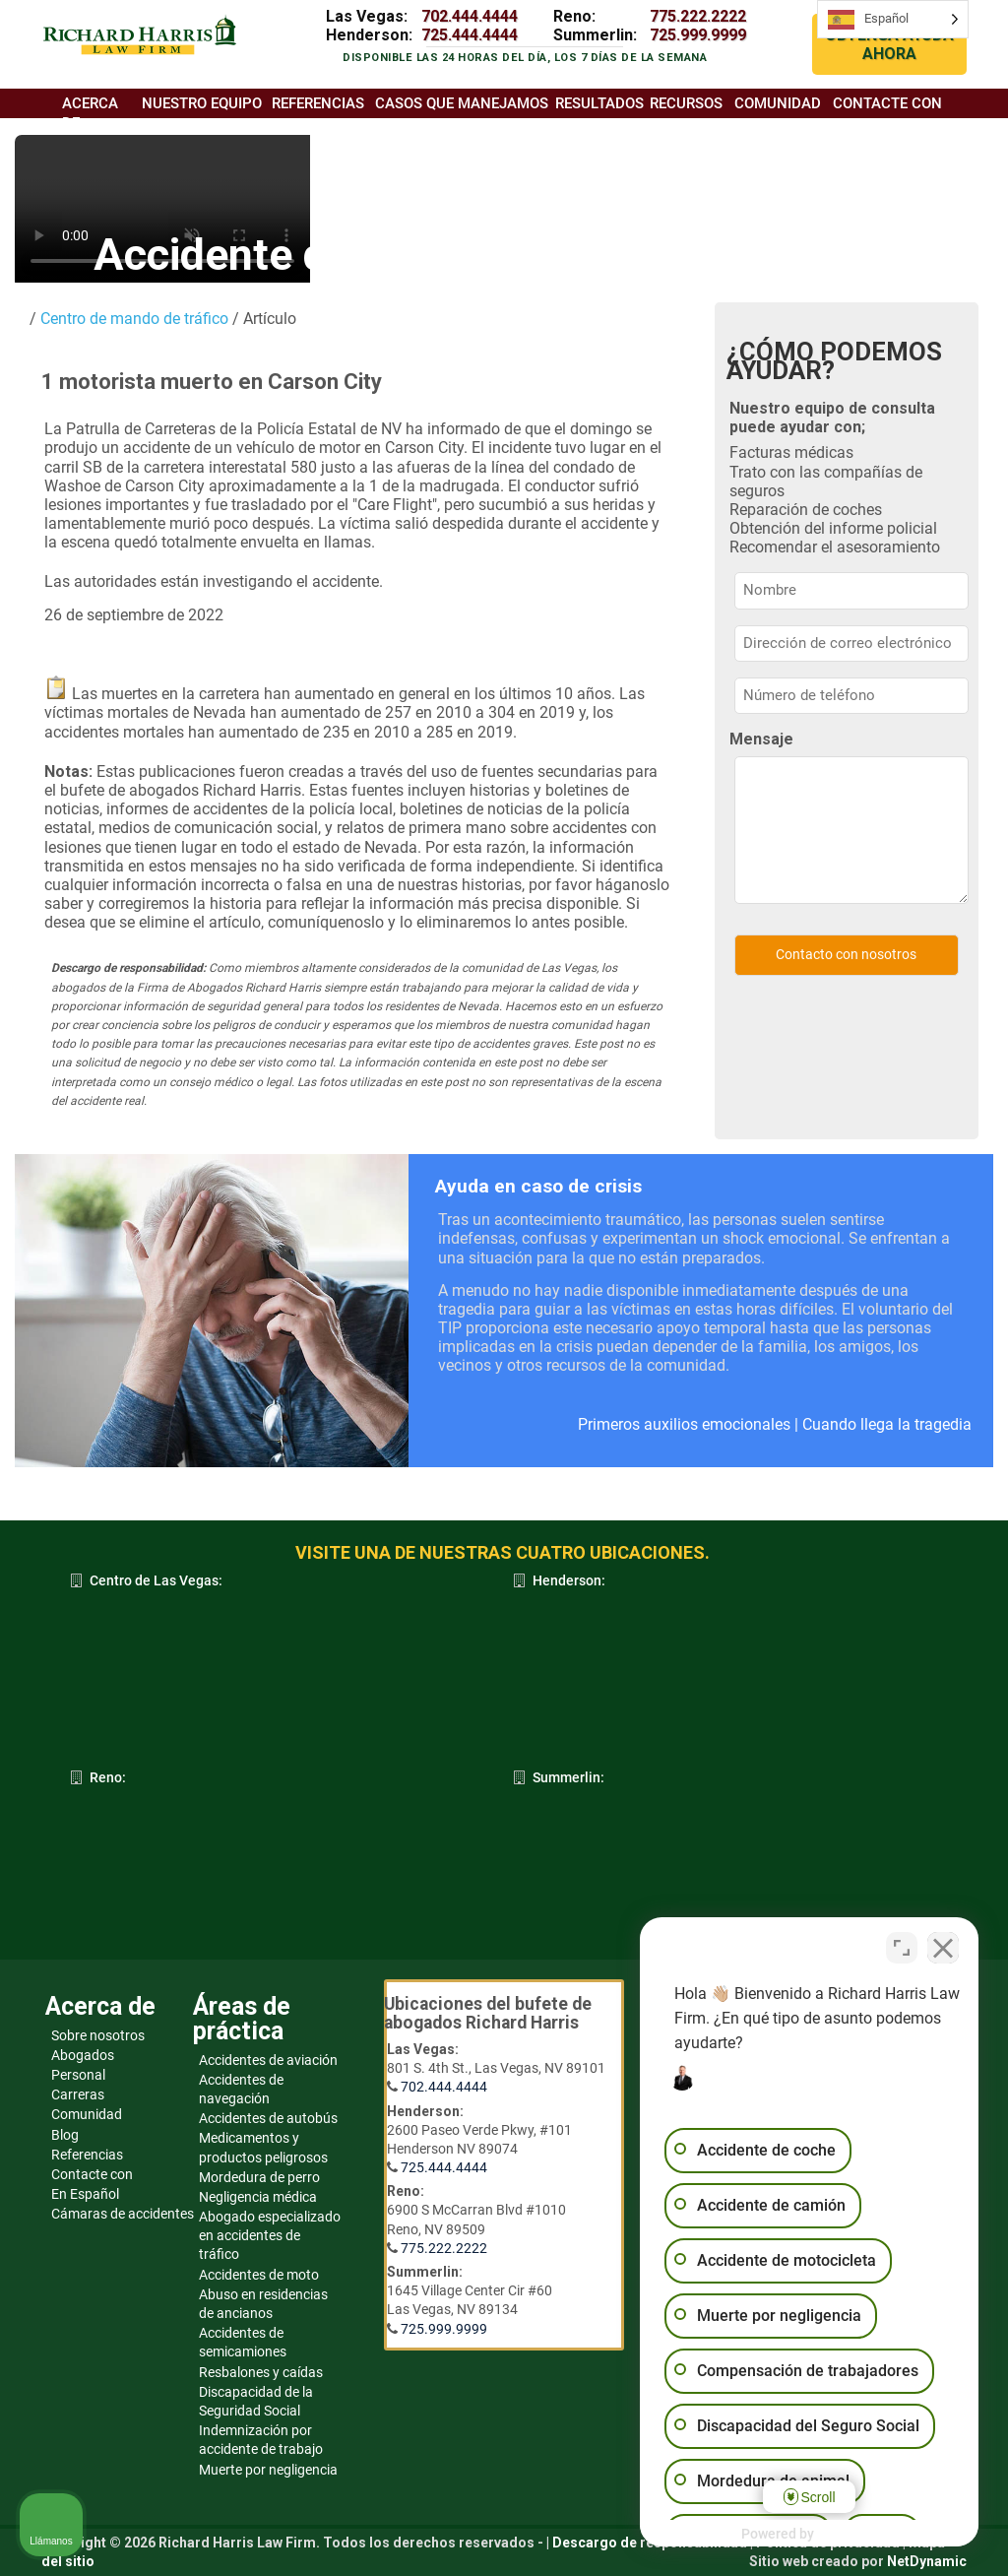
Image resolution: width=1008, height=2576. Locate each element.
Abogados (82, 2055)
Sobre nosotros (98, 2035)
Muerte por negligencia (268, 2470)
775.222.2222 (698, 16)
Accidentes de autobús (268, 2118)
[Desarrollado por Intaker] (840, 2535)
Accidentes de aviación (268, 2060)
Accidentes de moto (259, 2275)
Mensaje (761, 739)
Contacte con (92, 2174)
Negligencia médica (258, 2197)
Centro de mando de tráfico (132, 318)
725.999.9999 (698, 35)
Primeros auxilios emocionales (684, 1424)
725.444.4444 (469, 35)
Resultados (599, 103)
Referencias (87, 2154)
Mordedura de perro (259, 2177)
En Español (85, 2194)
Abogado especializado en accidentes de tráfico (270, 2235)
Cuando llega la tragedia (887, 1424)
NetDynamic (927, 2561)
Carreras (77, 2094)
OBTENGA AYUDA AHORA (889, 44)
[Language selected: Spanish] (893, 19)
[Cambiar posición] (901, 1947)
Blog (65, 2135)
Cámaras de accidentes (122, 2214)
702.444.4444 (469, 16)
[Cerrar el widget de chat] (943, 1947)
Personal (78, 2075)
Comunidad (86, 2114)
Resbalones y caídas (261, 2372)
